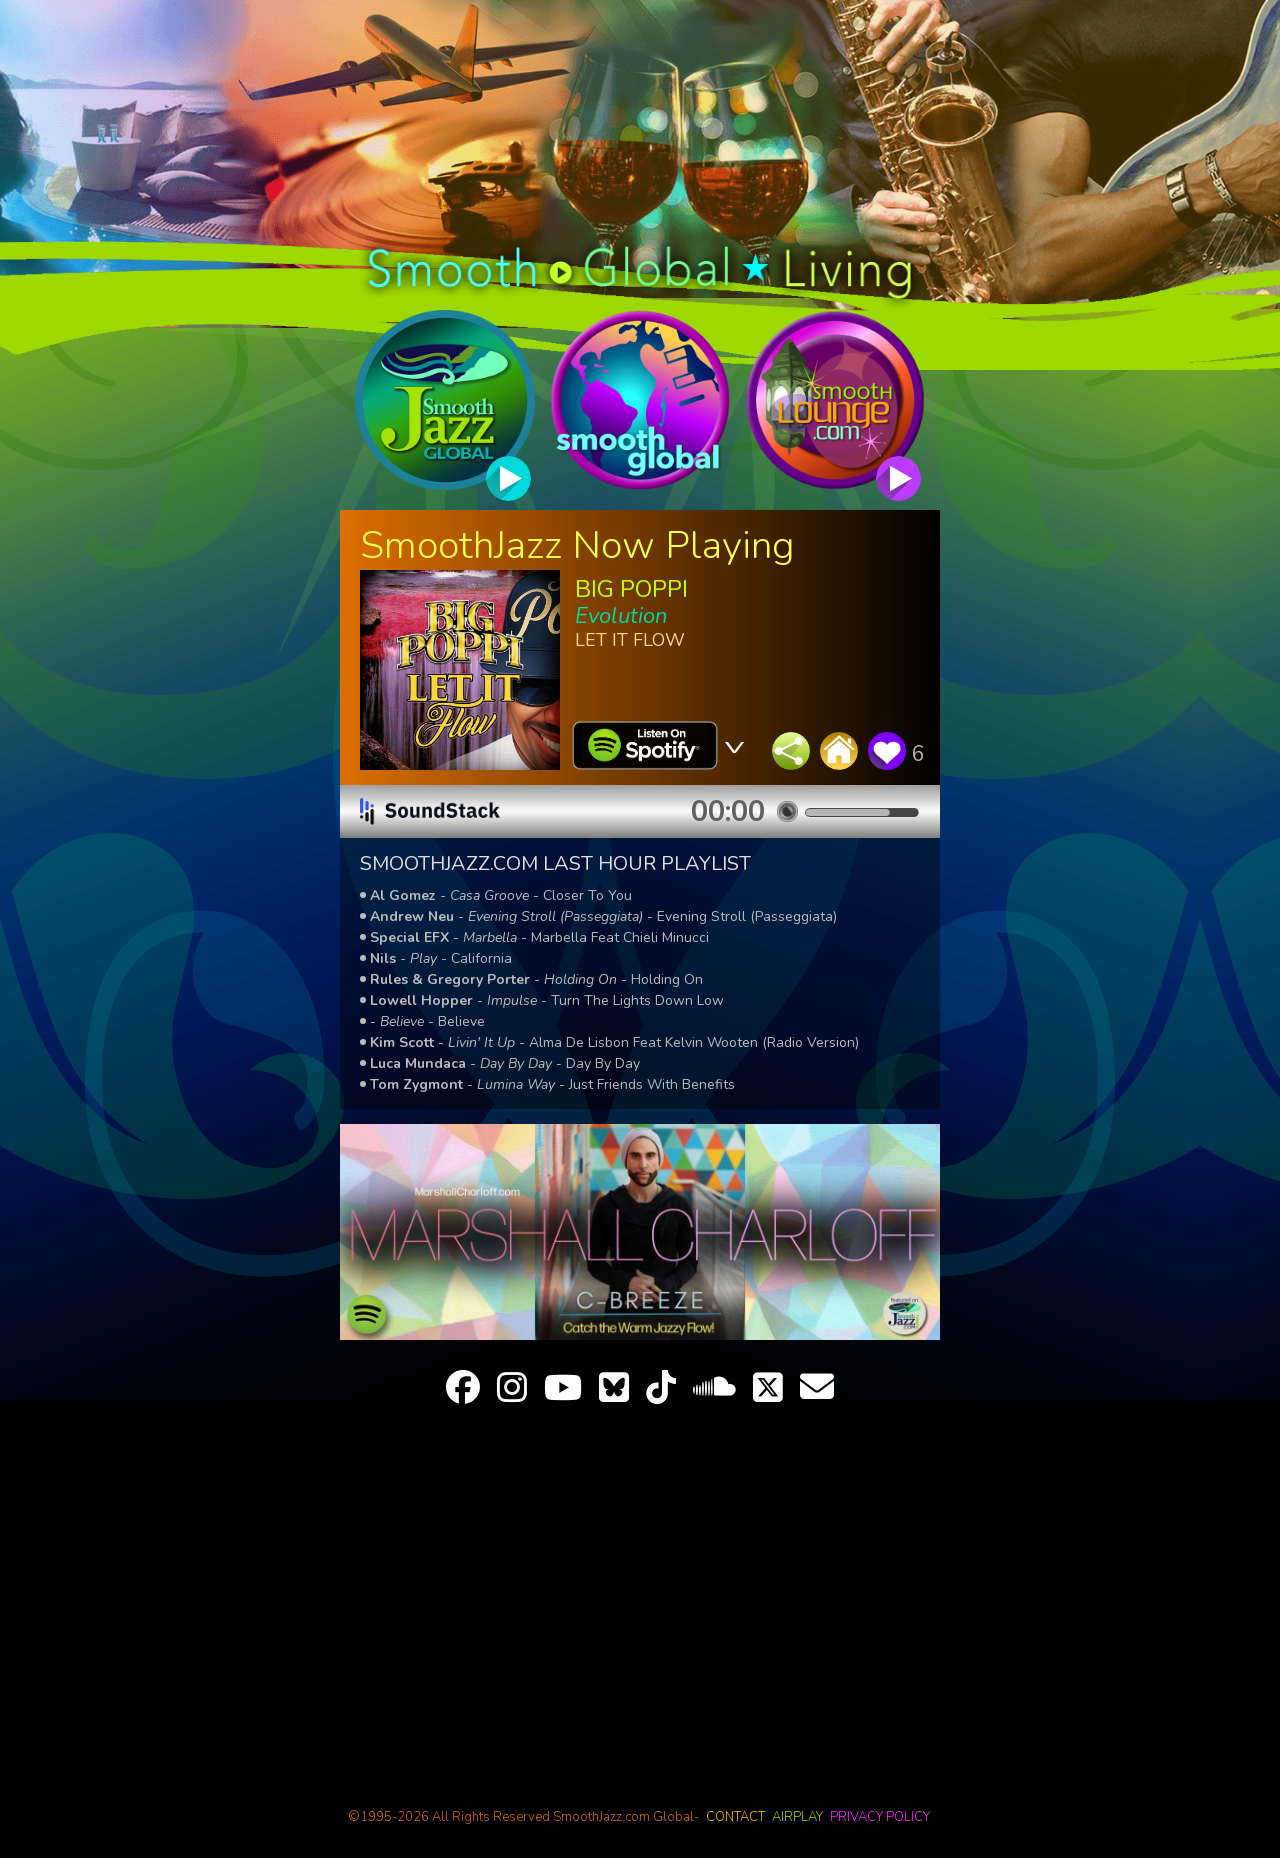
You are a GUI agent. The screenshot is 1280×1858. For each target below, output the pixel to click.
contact (735, 1817)
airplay (797, 1817)
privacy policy (880, 1817)
